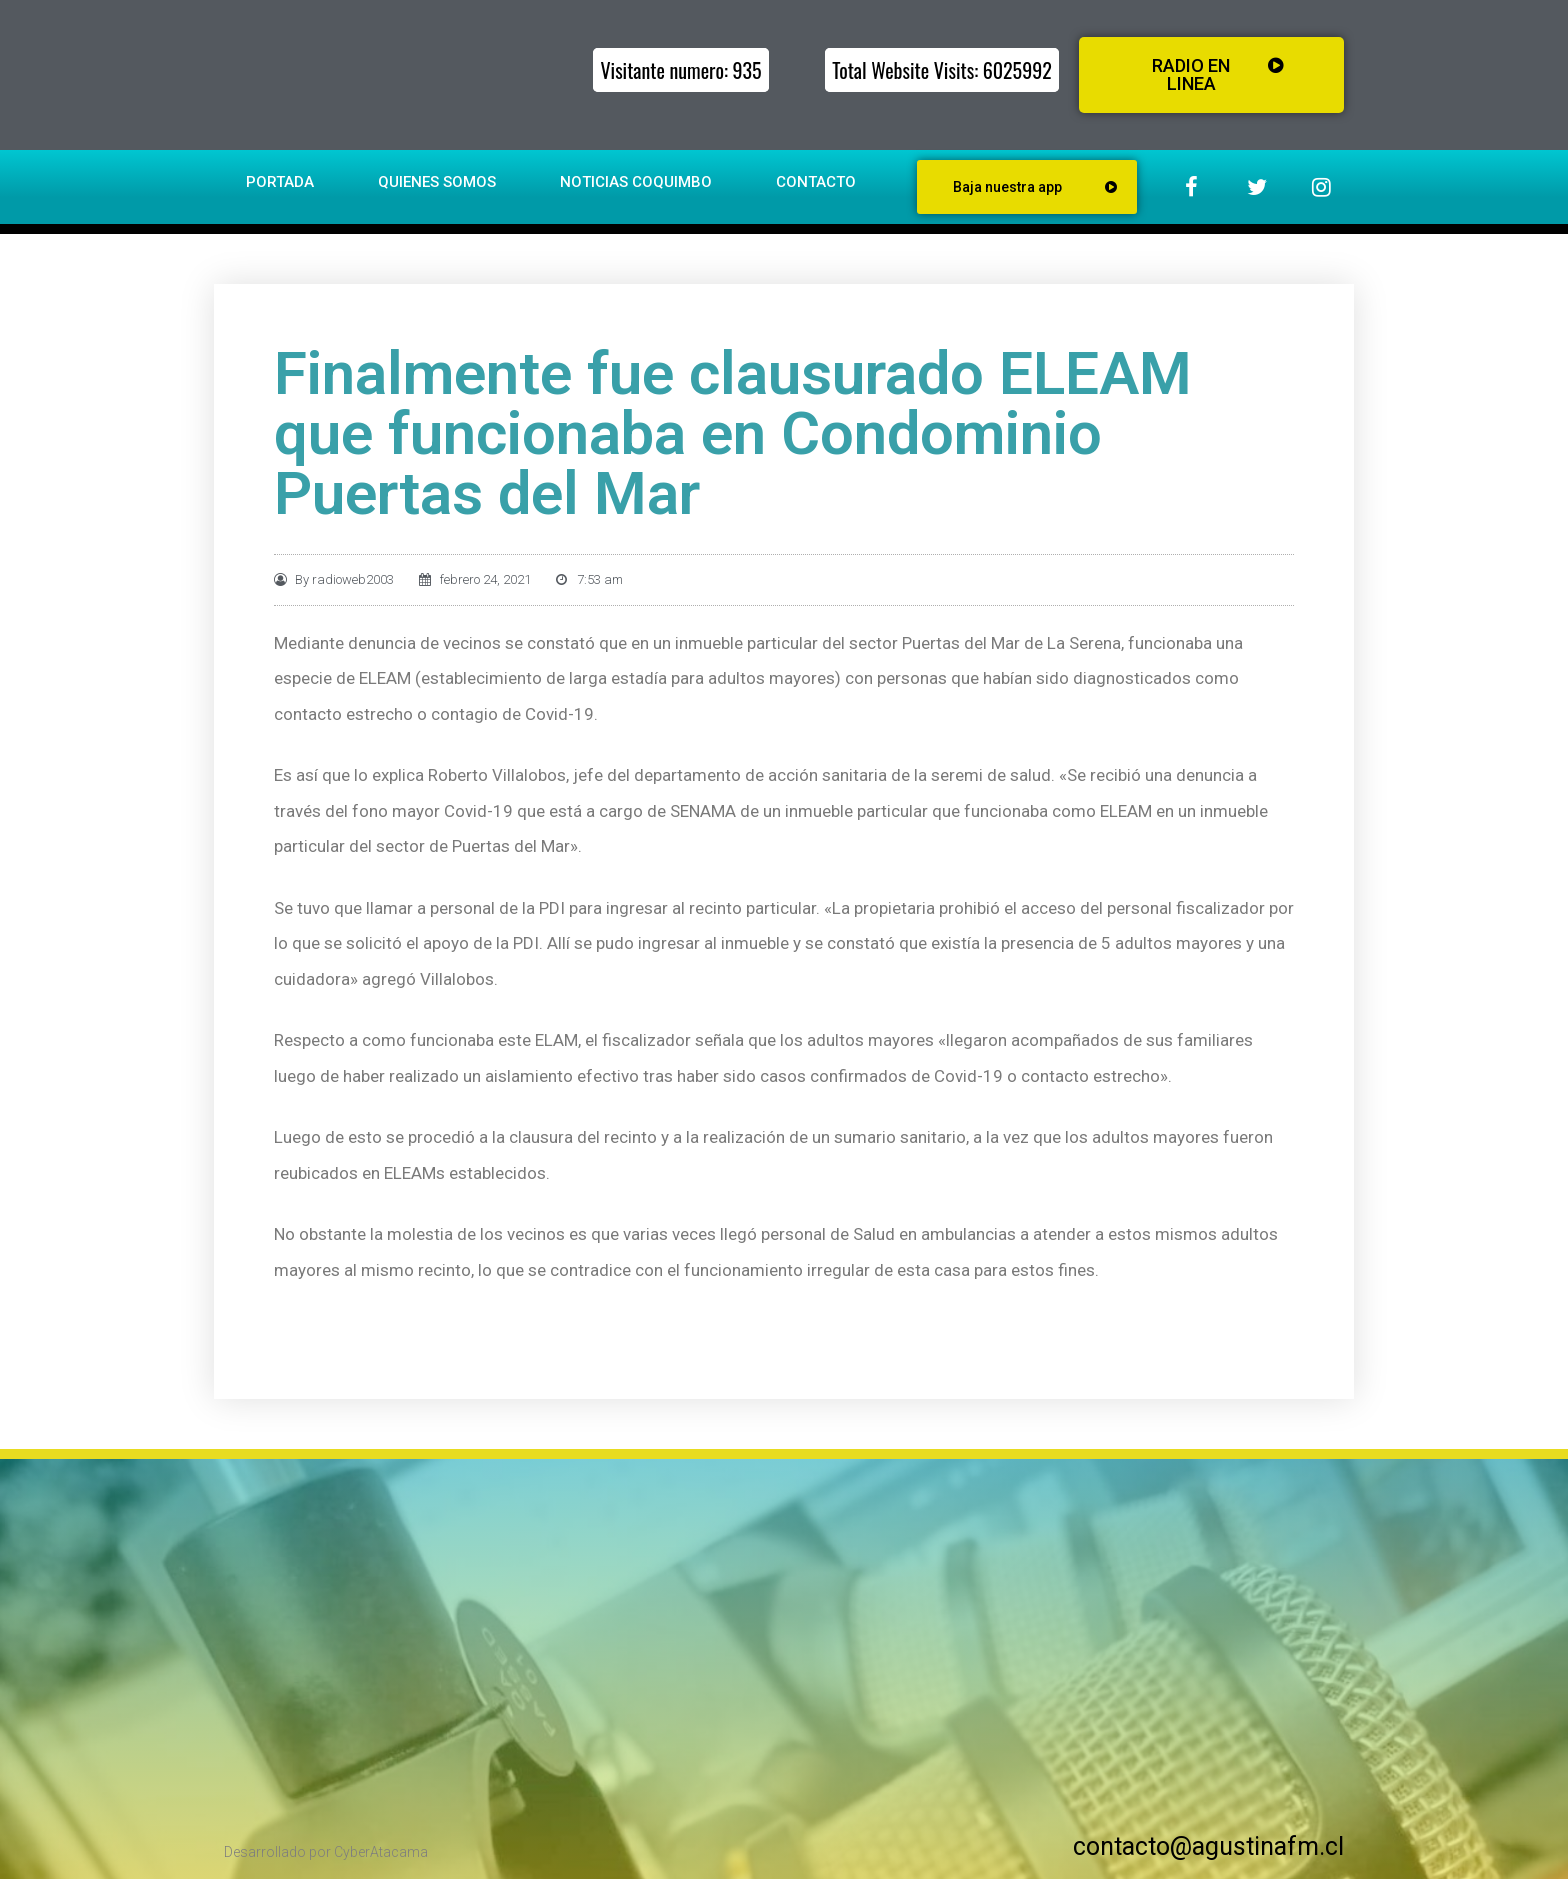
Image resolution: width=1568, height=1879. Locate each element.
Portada (280, 182)
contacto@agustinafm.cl (1208, 1846)
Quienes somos (437, 182)
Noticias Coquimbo (636, 182)
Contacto (816, 182)
